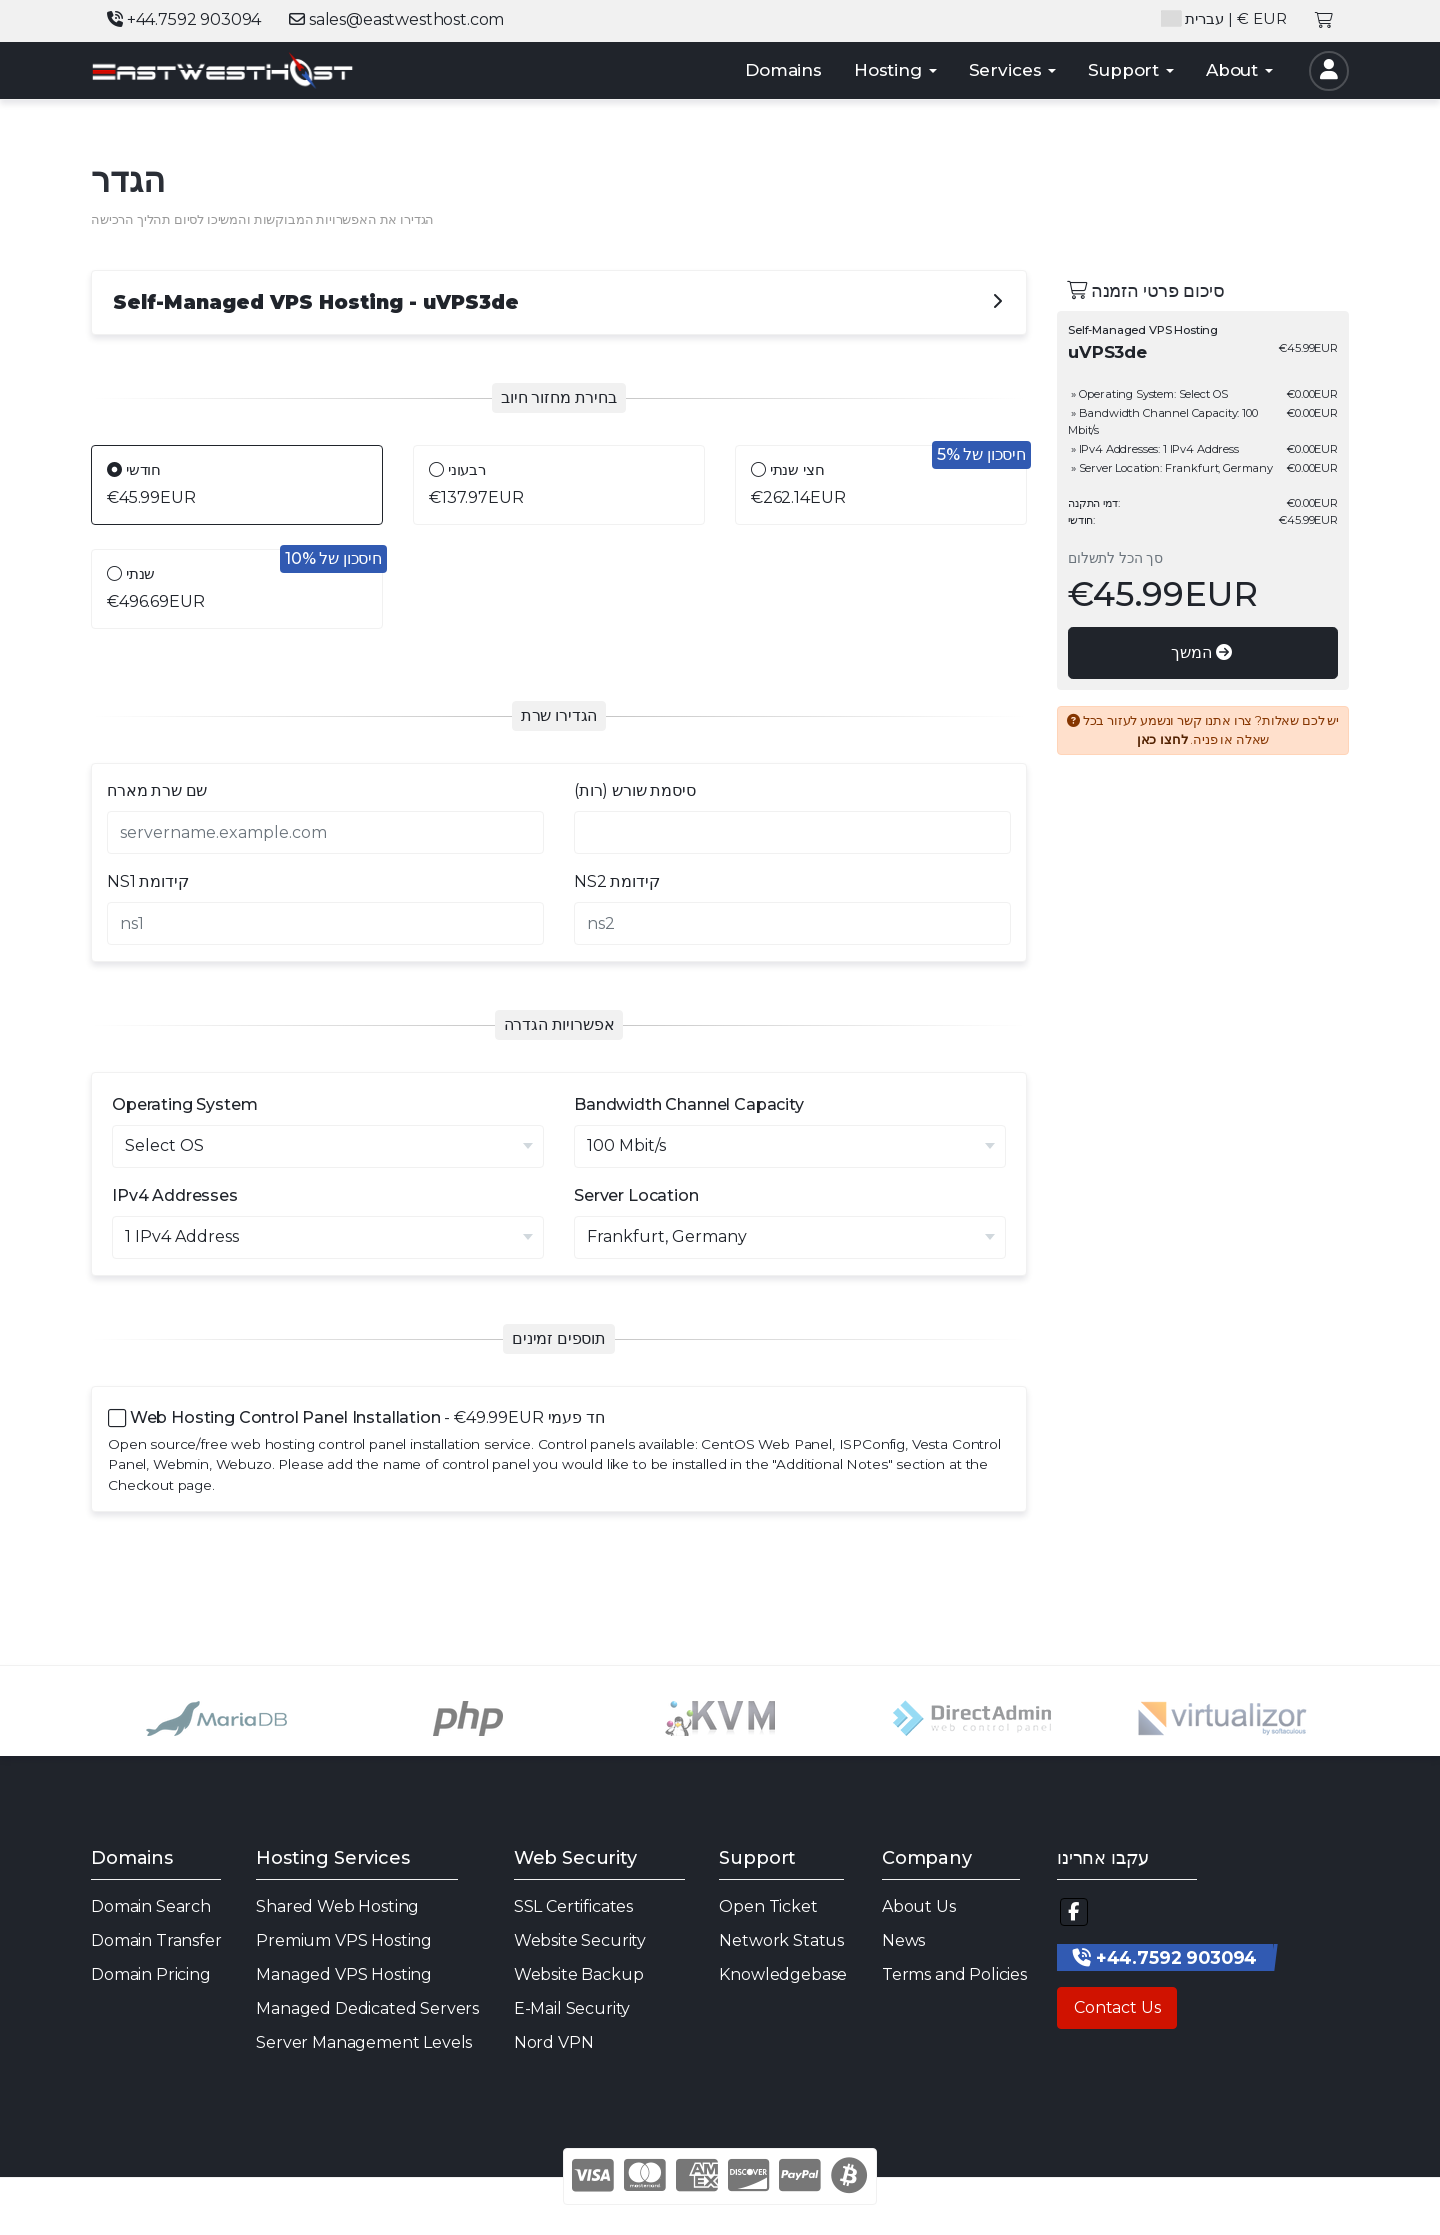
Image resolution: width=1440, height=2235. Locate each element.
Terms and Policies (954, 1974)
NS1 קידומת (147, 881)
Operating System (184, 1104)
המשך (1201, 652)
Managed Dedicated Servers (367, 2008)
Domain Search (151, 1906)
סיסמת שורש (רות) (634, 790)
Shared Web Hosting (337, 1906)
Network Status (781, 1940)
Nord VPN (554, 2042)
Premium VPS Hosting (344, 1940)
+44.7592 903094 (184, 19)
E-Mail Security (572, 2008)
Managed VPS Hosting (344, 1974)
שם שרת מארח (157, 790)
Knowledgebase (783, 1974)
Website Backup (579, 1974)
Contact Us (1117, 2007)
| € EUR (1224, 19)
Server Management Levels (364, 2042)
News (903, 1940)
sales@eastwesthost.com (396, 19)
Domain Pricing (151, 1974)
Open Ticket (768, 1906)
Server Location (636, 1195)
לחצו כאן (1162, 739)
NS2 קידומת (616, 881)
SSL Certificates (573, 1906)
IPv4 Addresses (175, 1195)
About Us (919, 1906)
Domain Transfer (156, 1940)
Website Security (580, 1940)
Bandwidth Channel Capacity (689, 1104)
